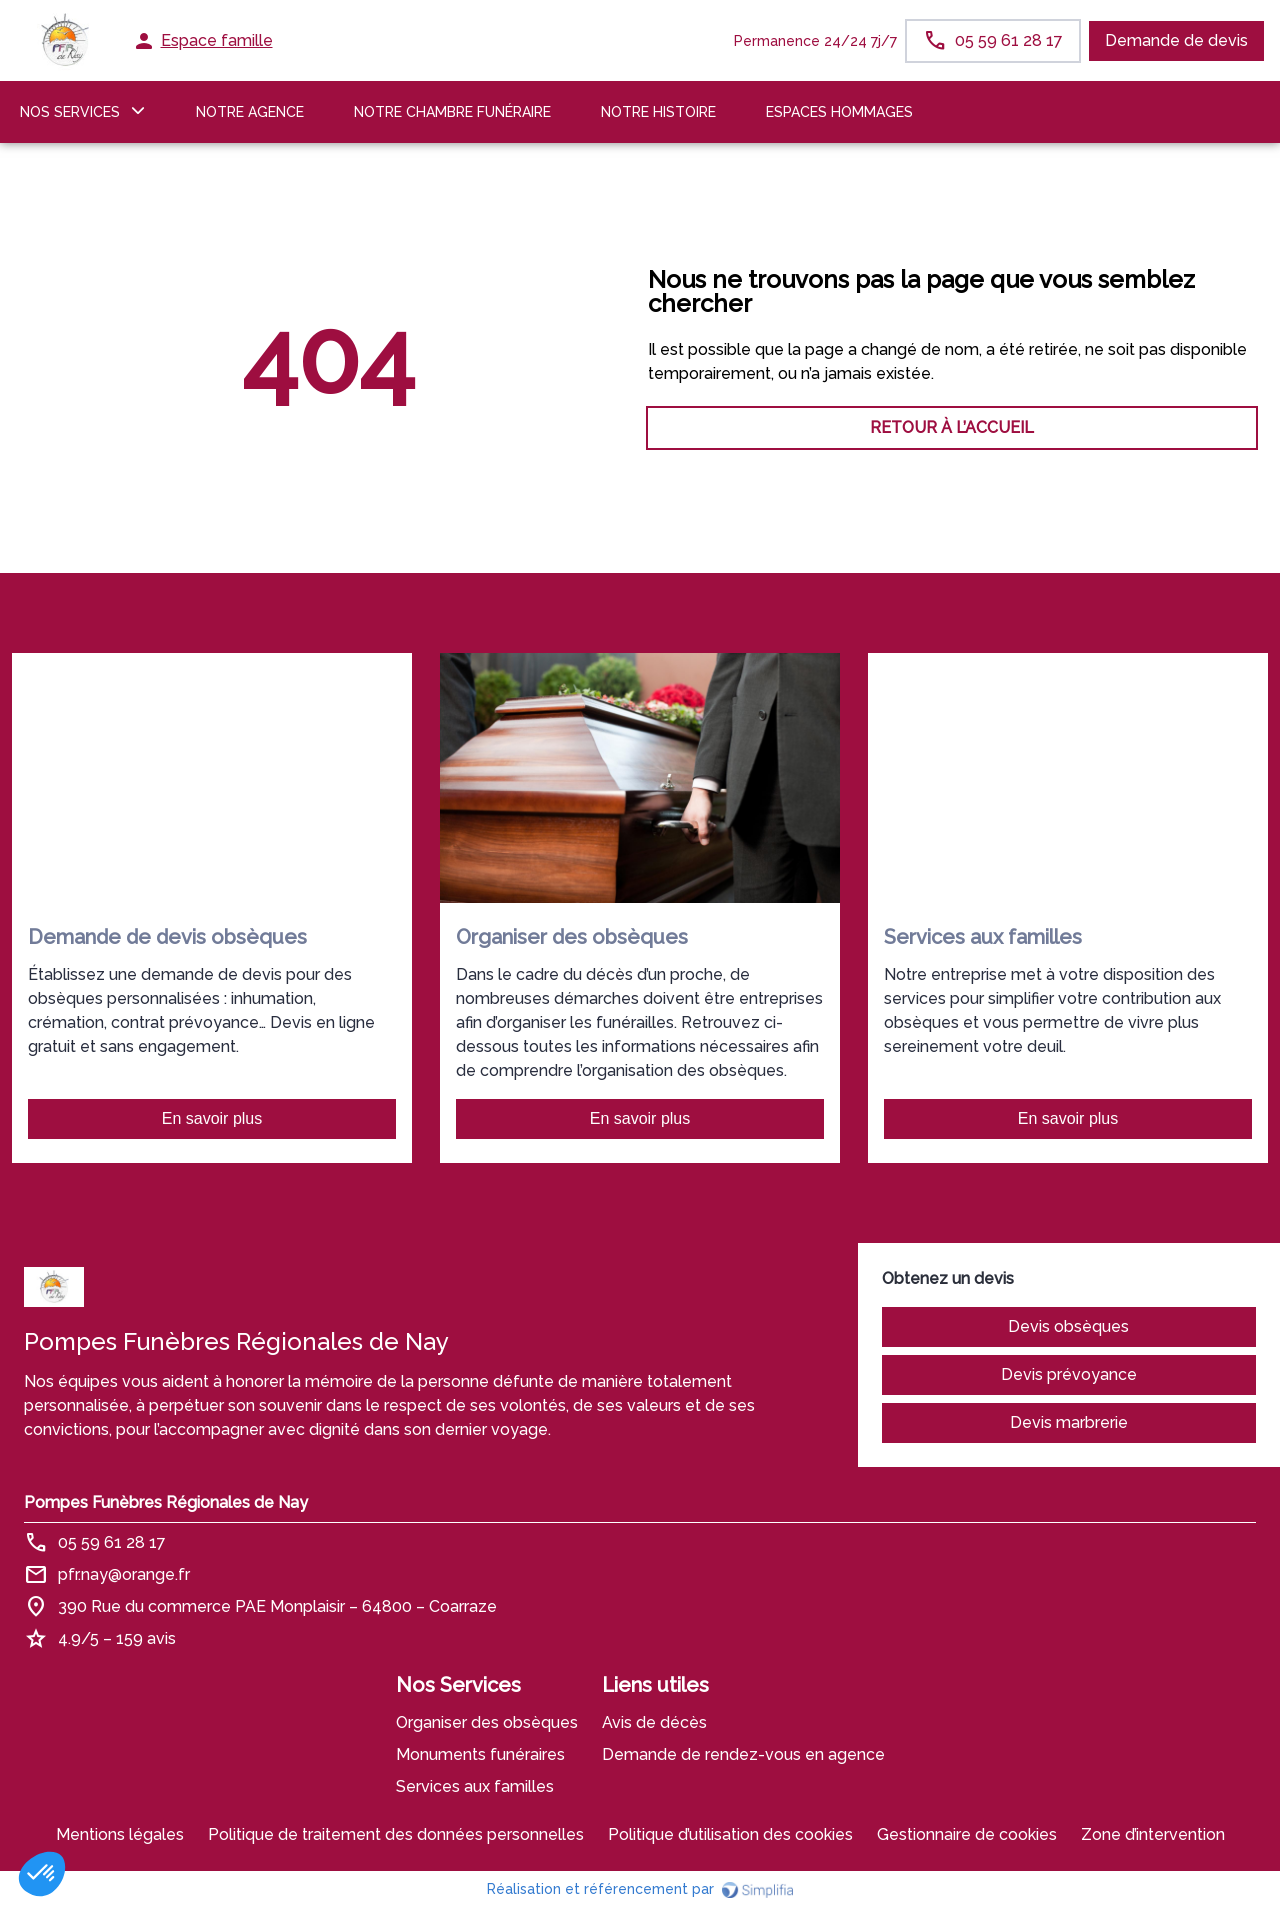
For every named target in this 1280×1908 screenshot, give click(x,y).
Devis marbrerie (1069, 1422)
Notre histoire (658, 112)
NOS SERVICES (70, 112)
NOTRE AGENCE (250, 112)
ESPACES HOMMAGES (839, 112)
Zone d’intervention (1153, 1834)
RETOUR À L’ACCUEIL (328, 427)
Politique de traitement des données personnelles (396, 1834)
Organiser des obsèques (487, 1722)
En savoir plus (212, 1118)
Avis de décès (654, 1722)
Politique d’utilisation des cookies (730, 1834)
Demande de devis (1176, 40)
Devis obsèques (1068, 1326)
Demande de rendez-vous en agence (743, 1754)
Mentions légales (120, 1834)
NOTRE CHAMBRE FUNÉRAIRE (452, 112)
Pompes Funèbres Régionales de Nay (166, 1502)
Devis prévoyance (1069, 1374)
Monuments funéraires (480, 1754)
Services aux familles (475, 1786)
